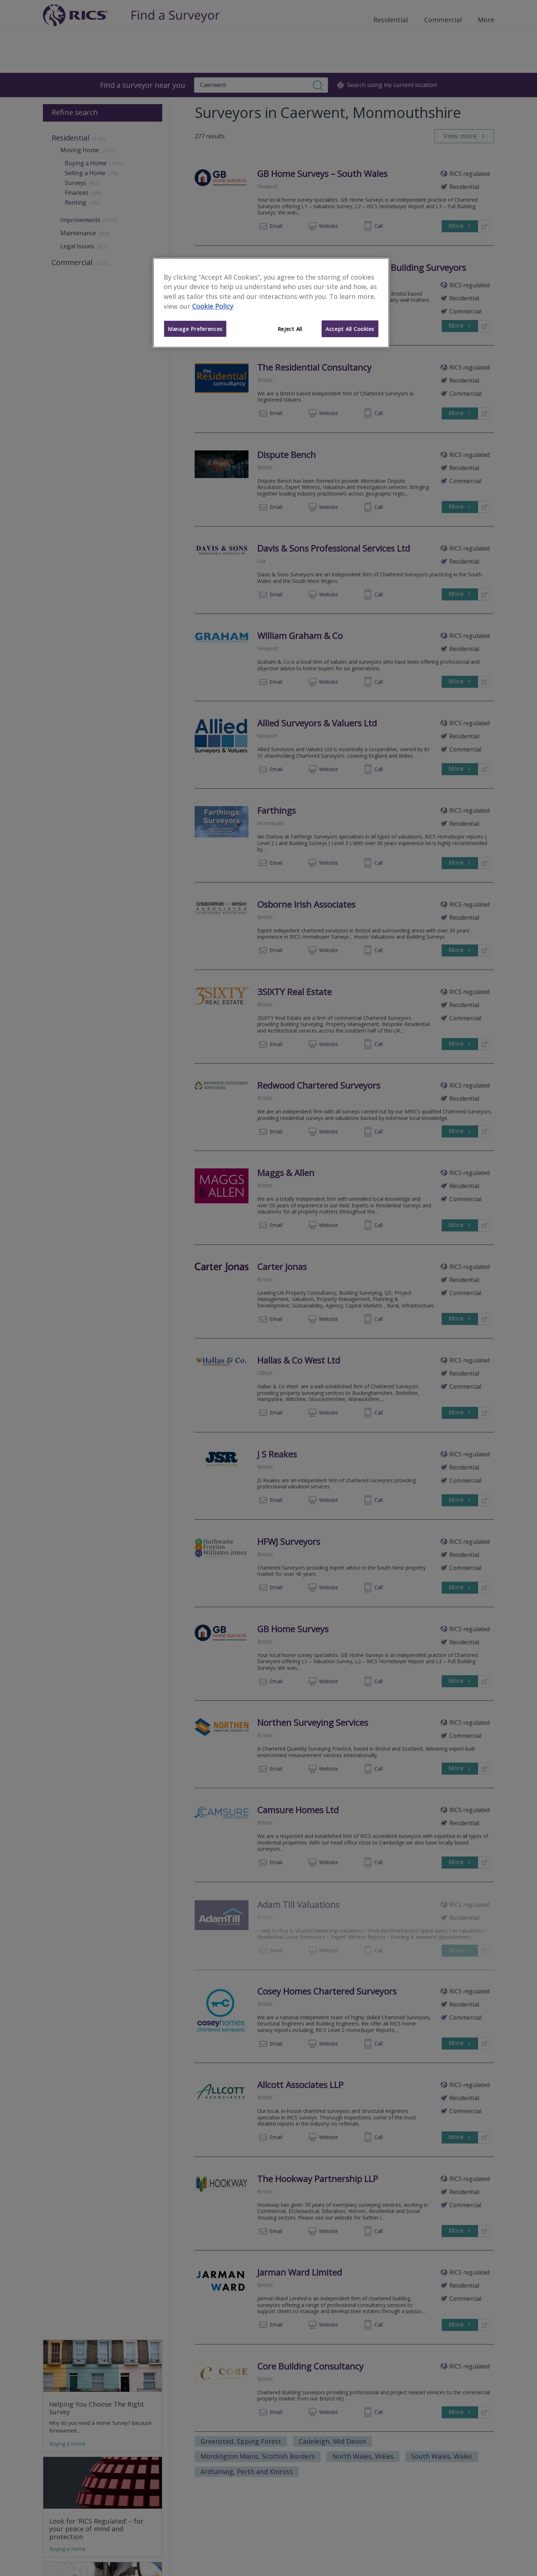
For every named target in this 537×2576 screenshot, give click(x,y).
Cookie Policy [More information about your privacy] (212, 306)
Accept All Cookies (350, 328)
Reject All (290, 328)
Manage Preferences (195, 328)
